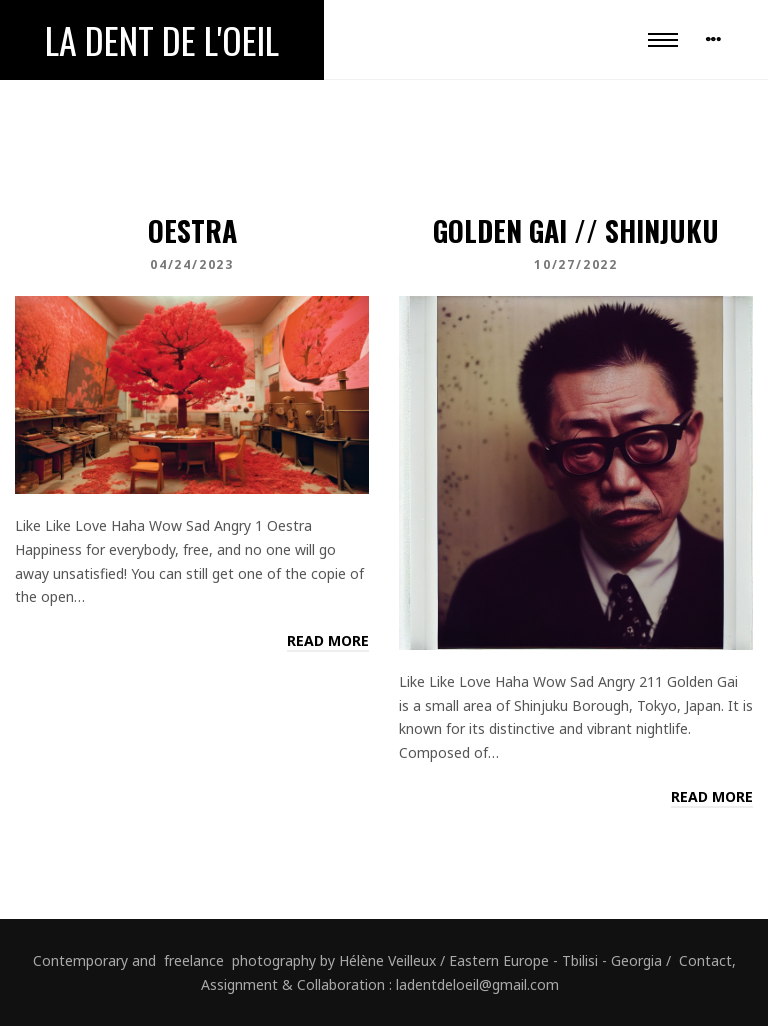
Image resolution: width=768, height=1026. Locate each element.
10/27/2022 (576, 264)
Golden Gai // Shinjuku (576, 230)
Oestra (192, 230)
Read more (328, 640)
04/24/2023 (192, 264)
